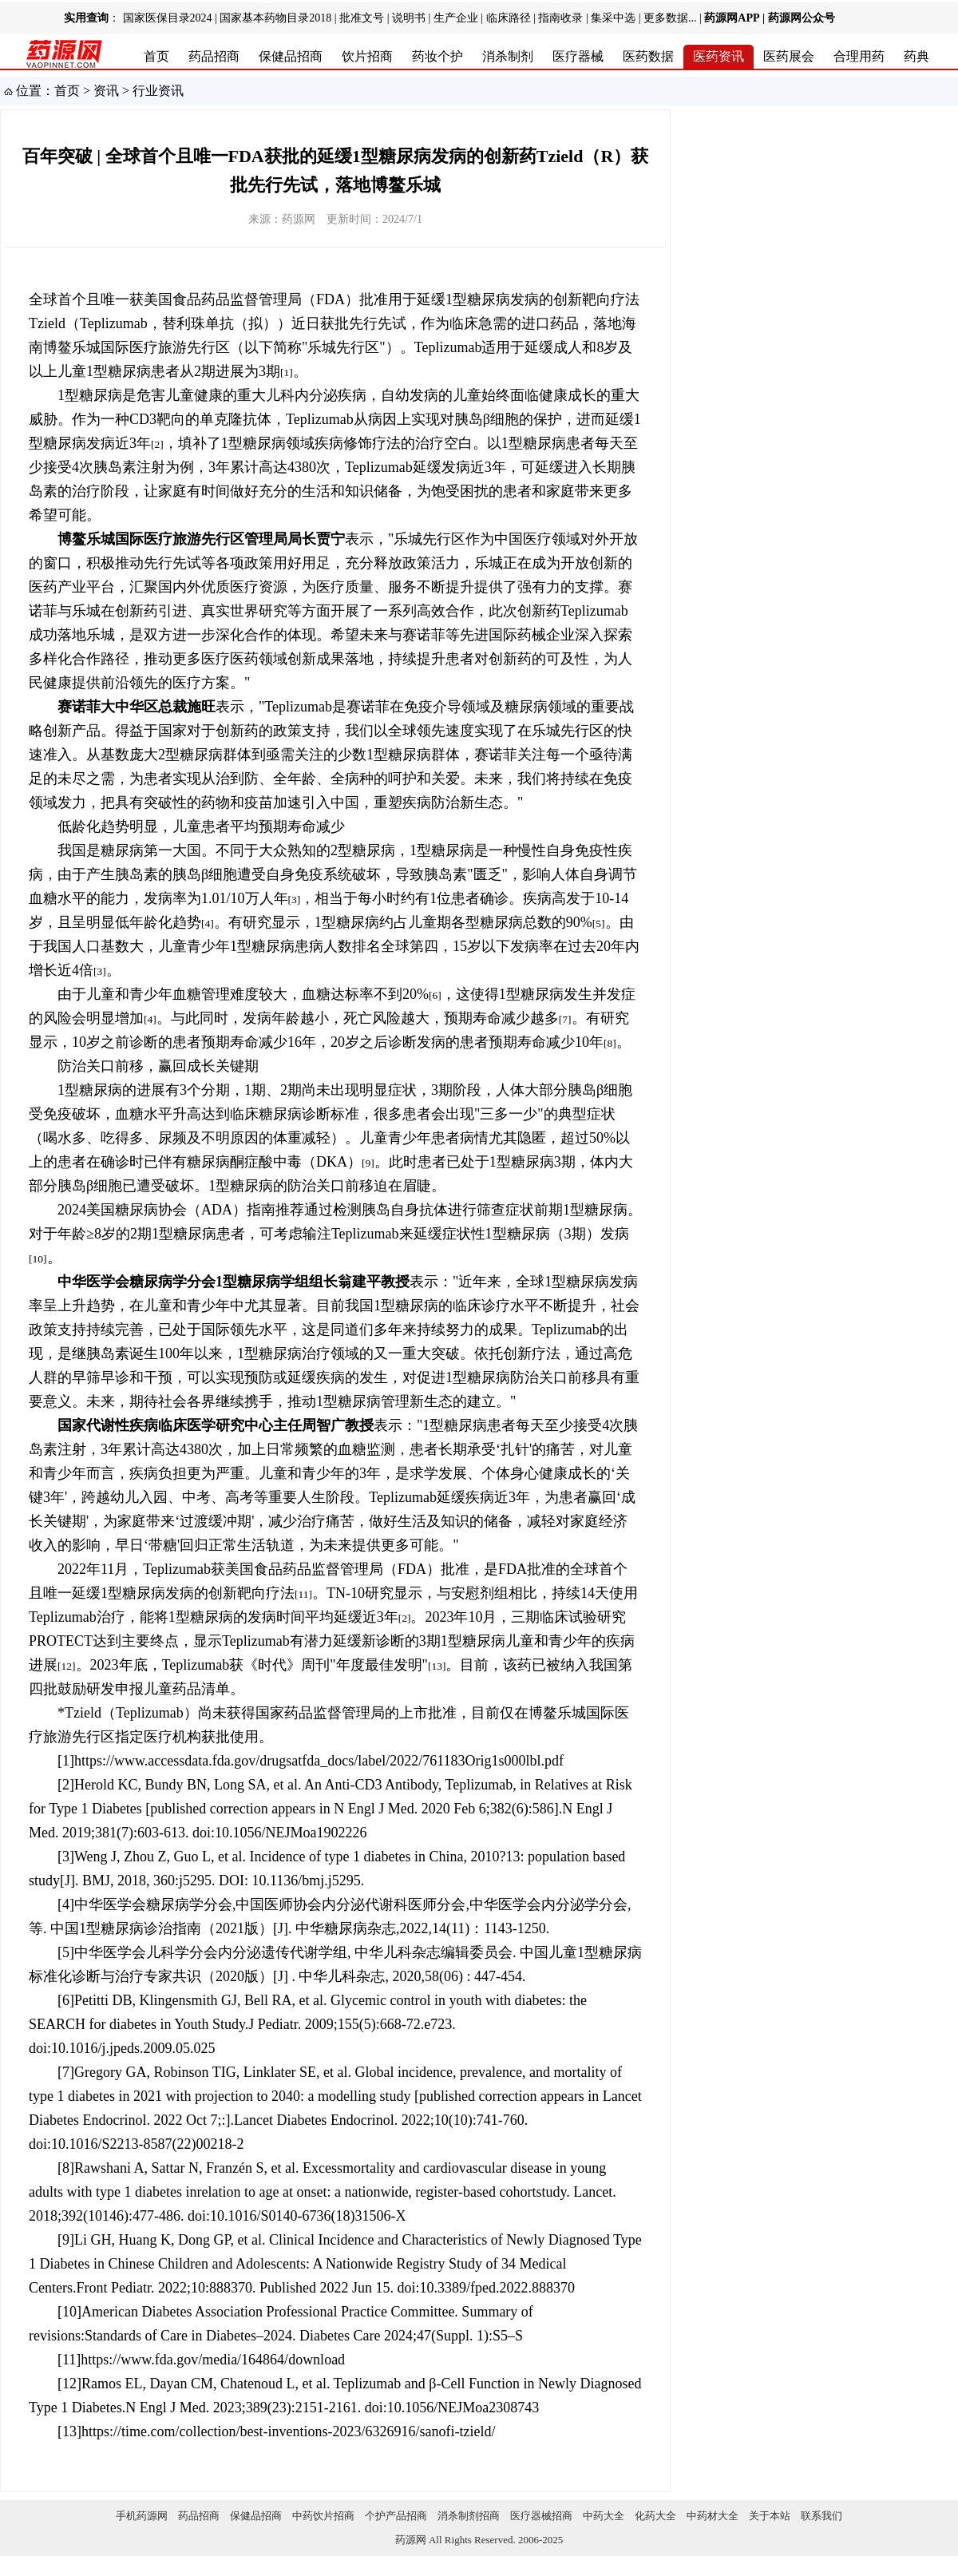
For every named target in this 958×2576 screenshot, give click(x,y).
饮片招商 (367, 56)
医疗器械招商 (541, 2516)
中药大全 (603, 2516)
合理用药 (859, 56)
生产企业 (455, 18)
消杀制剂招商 (468, 2516)
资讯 (106, 90)
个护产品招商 (396, 2516)
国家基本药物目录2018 (275, 18)
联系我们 (821, 2516)
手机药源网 (142, 2516)
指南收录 (560, 18)
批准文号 (361, 18)
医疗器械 (578, 56)
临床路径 (508, 18)
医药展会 (788, 56)
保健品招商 (291, 56)
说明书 (409, 18)
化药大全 (655, 2516)
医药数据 (648, 56)
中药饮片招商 (323, 2516)
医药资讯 (718, 56)
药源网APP (731, 18)
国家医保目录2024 (167, 18)
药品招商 (214, 56)
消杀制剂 (507, 56)
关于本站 (769, 2516)
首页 (156, 56)
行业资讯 (158, 90)
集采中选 (613, 18)
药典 (916, 56)
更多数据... (670, 18)
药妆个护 (437, 56)
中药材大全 (712, 2516)
